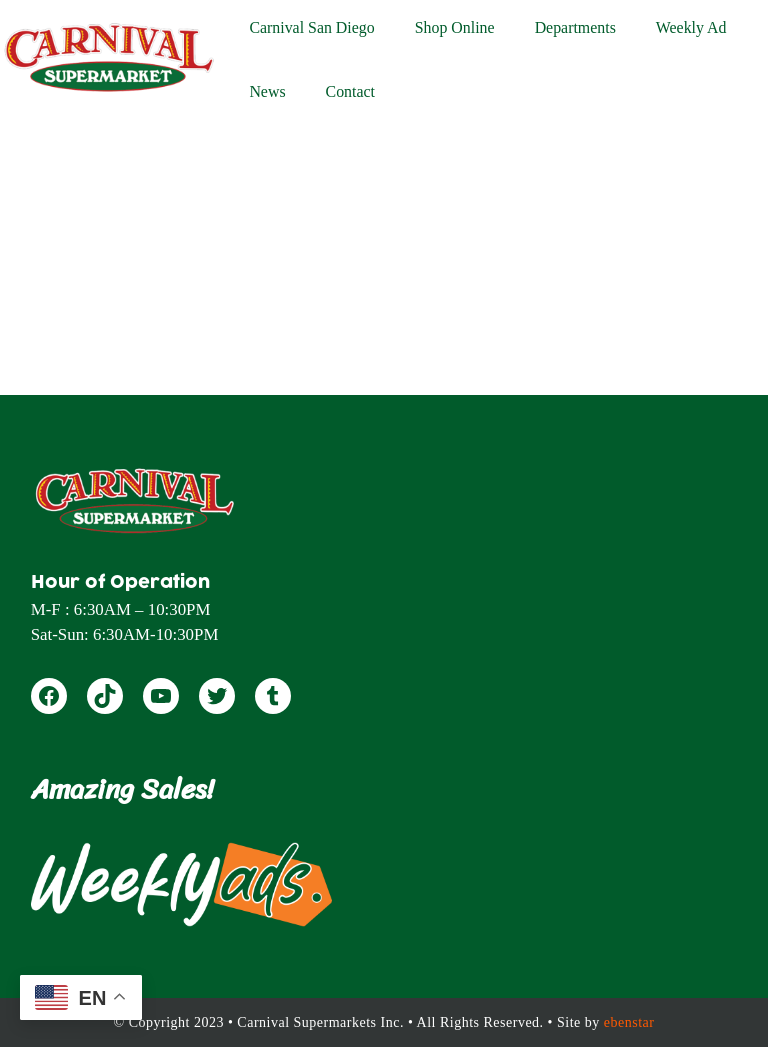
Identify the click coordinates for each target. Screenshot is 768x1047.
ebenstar (629, 1022)
